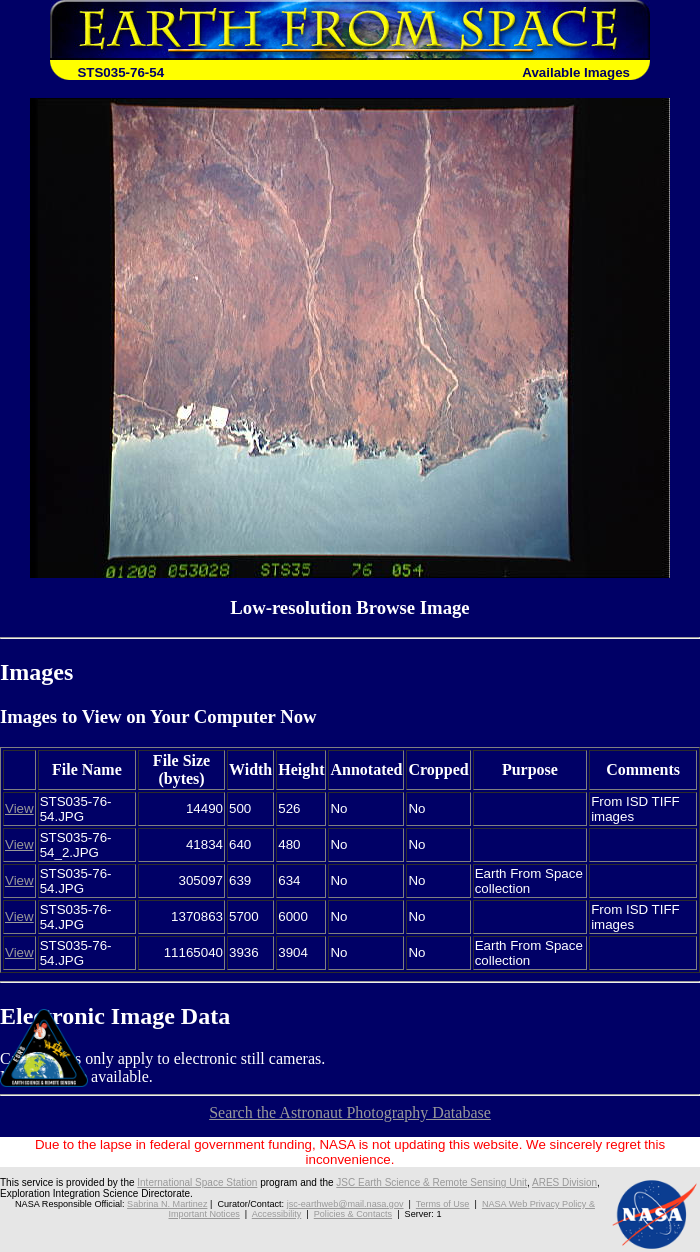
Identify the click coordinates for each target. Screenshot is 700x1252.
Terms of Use (443, 1204)
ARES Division (564, 1182)
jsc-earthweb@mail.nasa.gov (345, 1204)
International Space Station (197, 1182)
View (19, 808)
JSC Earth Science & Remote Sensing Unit (431, 1182)
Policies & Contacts (353, 1214)
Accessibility (277, 1214)
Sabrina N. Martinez (167, 1204)
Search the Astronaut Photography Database (350, 1112)
